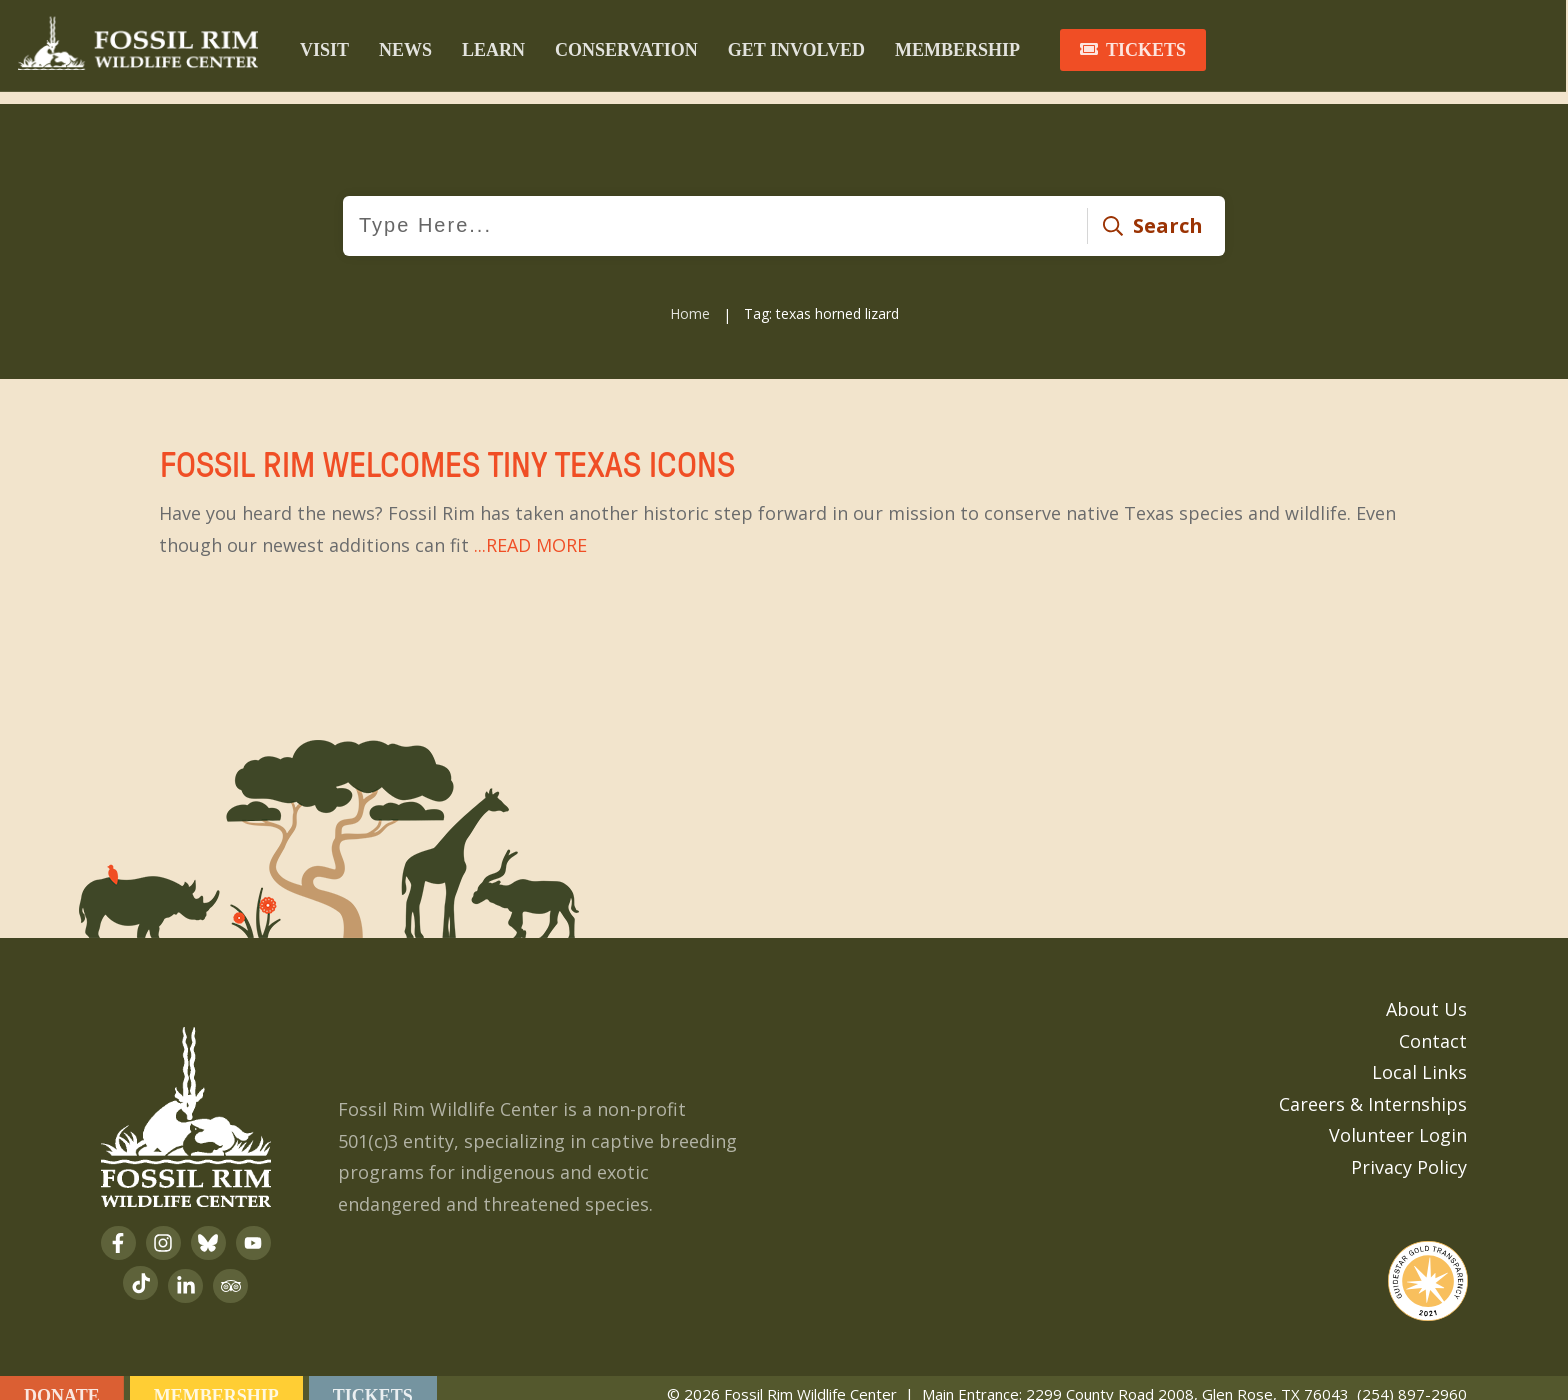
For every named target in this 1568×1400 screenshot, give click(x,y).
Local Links (1419, 1057)
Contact (1433, 1025)
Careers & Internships (1373, 1088)
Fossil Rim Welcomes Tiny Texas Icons (784, 489)
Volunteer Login (1398, 1120)
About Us (1426, 994)
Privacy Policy (1409, 1151)
